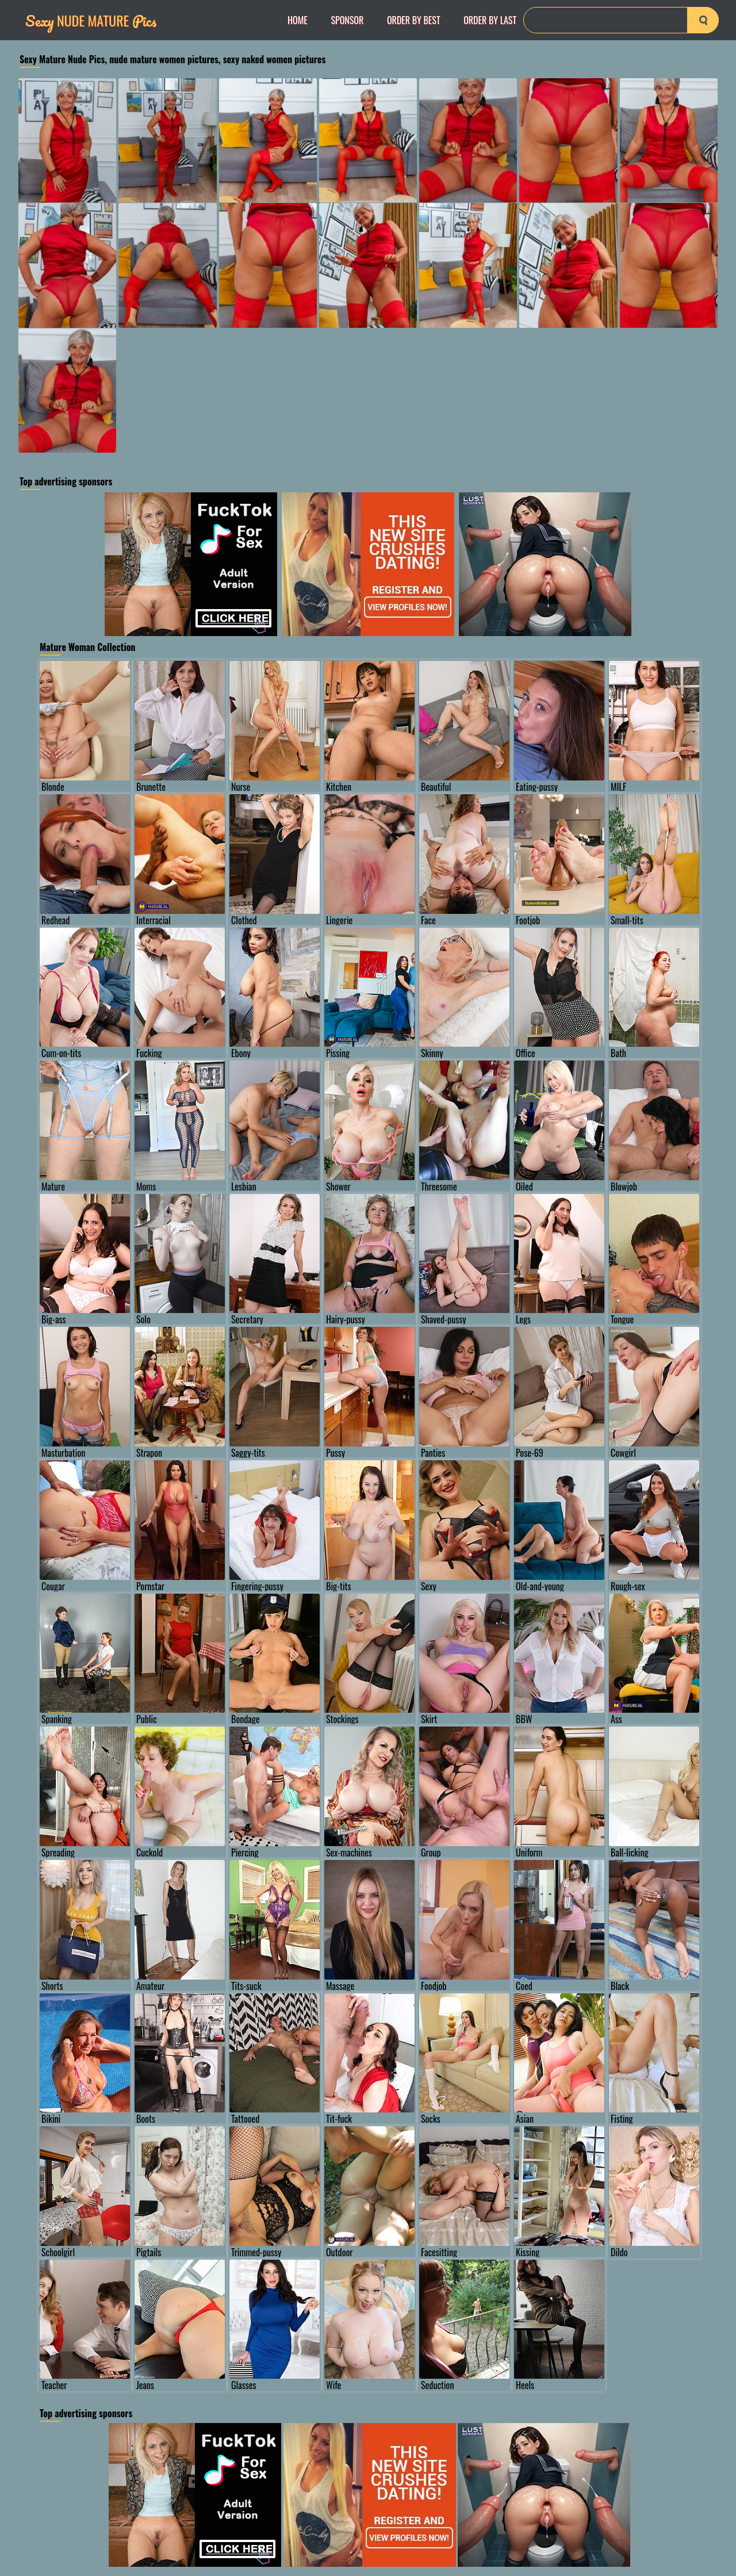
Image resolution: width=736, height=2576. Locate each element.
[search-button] (703, 20)
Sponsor (347, 20)
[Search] (621, 20)
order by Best (413, 20)
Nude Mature (90, 20)
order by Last (489, 20)
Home (298, 20)
